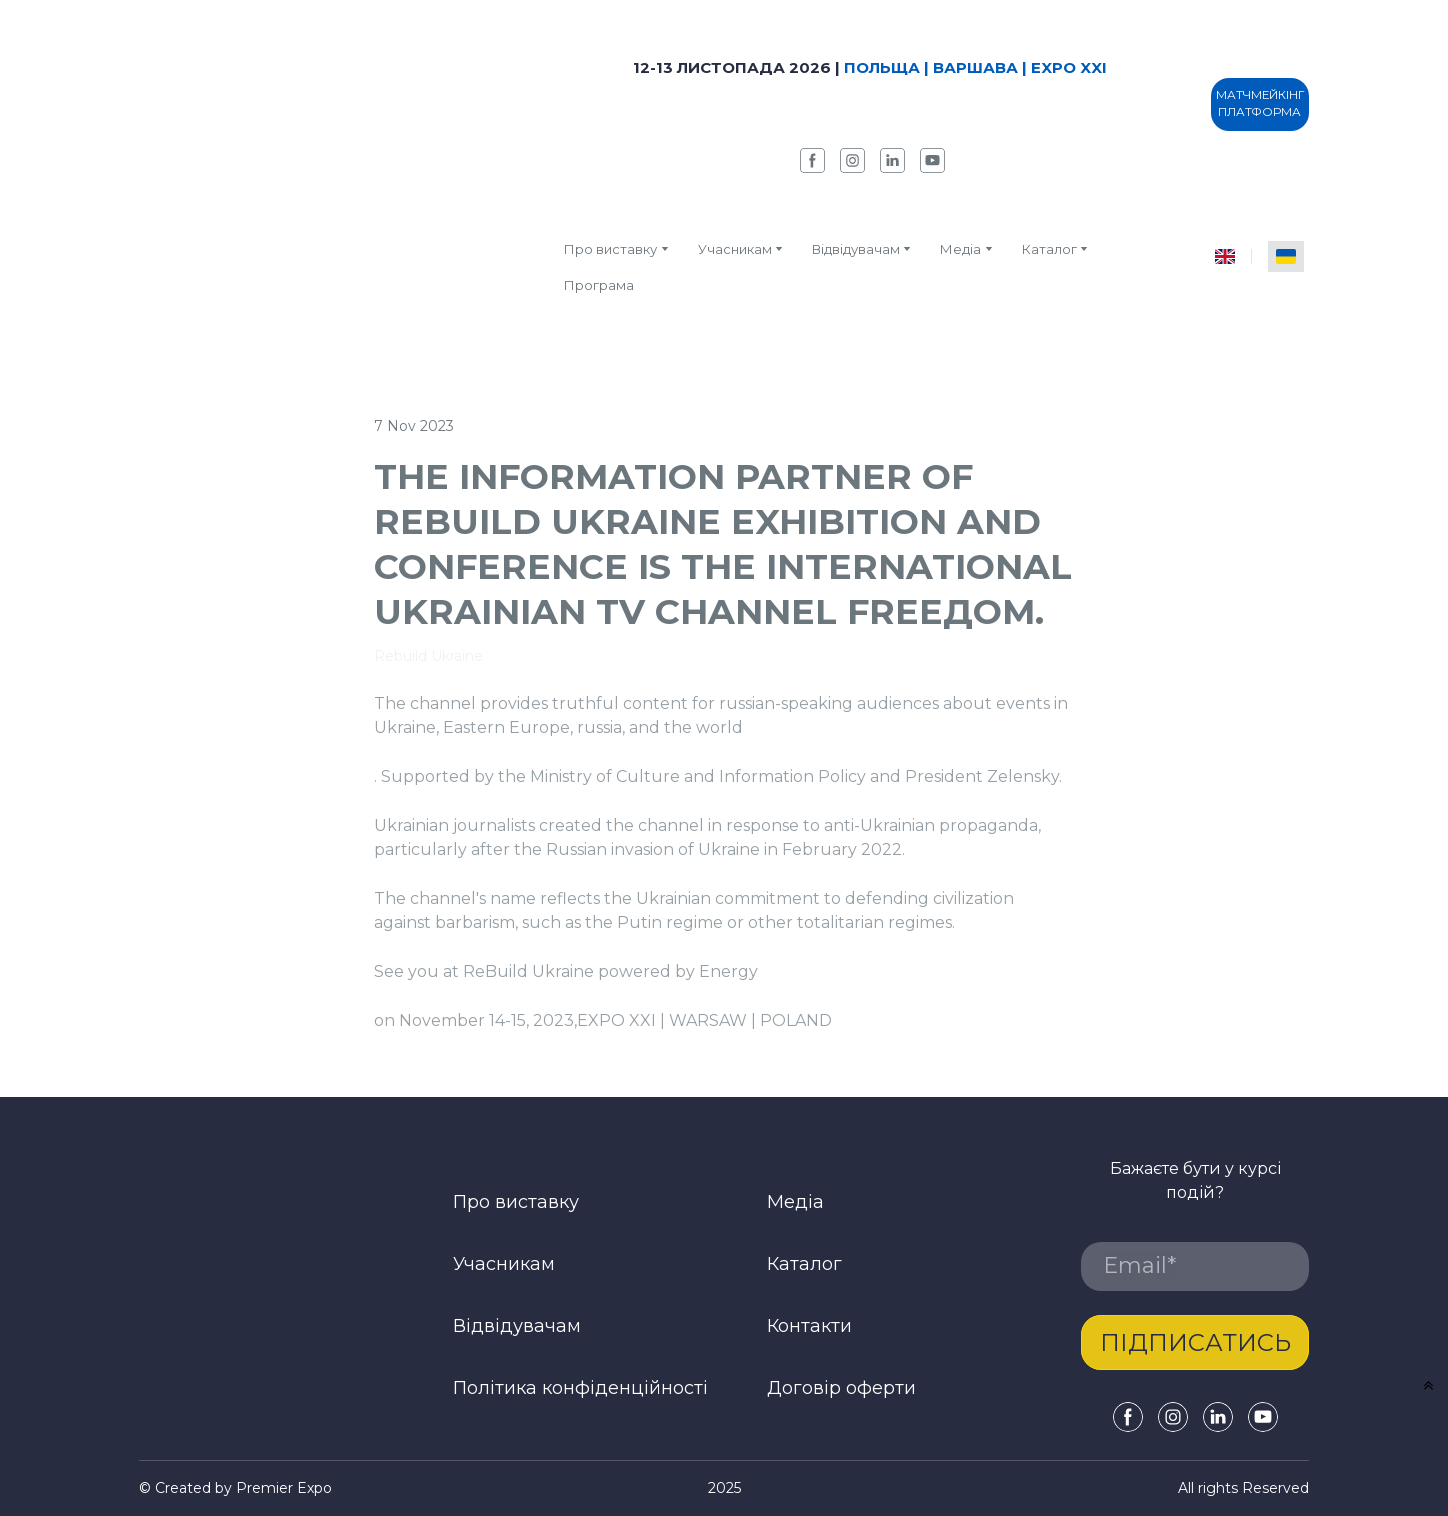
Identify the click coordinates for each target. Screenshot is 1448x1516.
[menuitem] (1225, 256)
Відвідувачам (856, 249)
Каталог (804, 1264)
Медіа (960, 249)
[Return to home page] (336, 175)
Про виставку (610, 249)
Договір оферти (841, 1388)
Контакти (809, 1326)
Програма (599, 285)
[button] (812, 160)
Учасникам (735, 249)
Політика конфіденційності (580, 1388)
